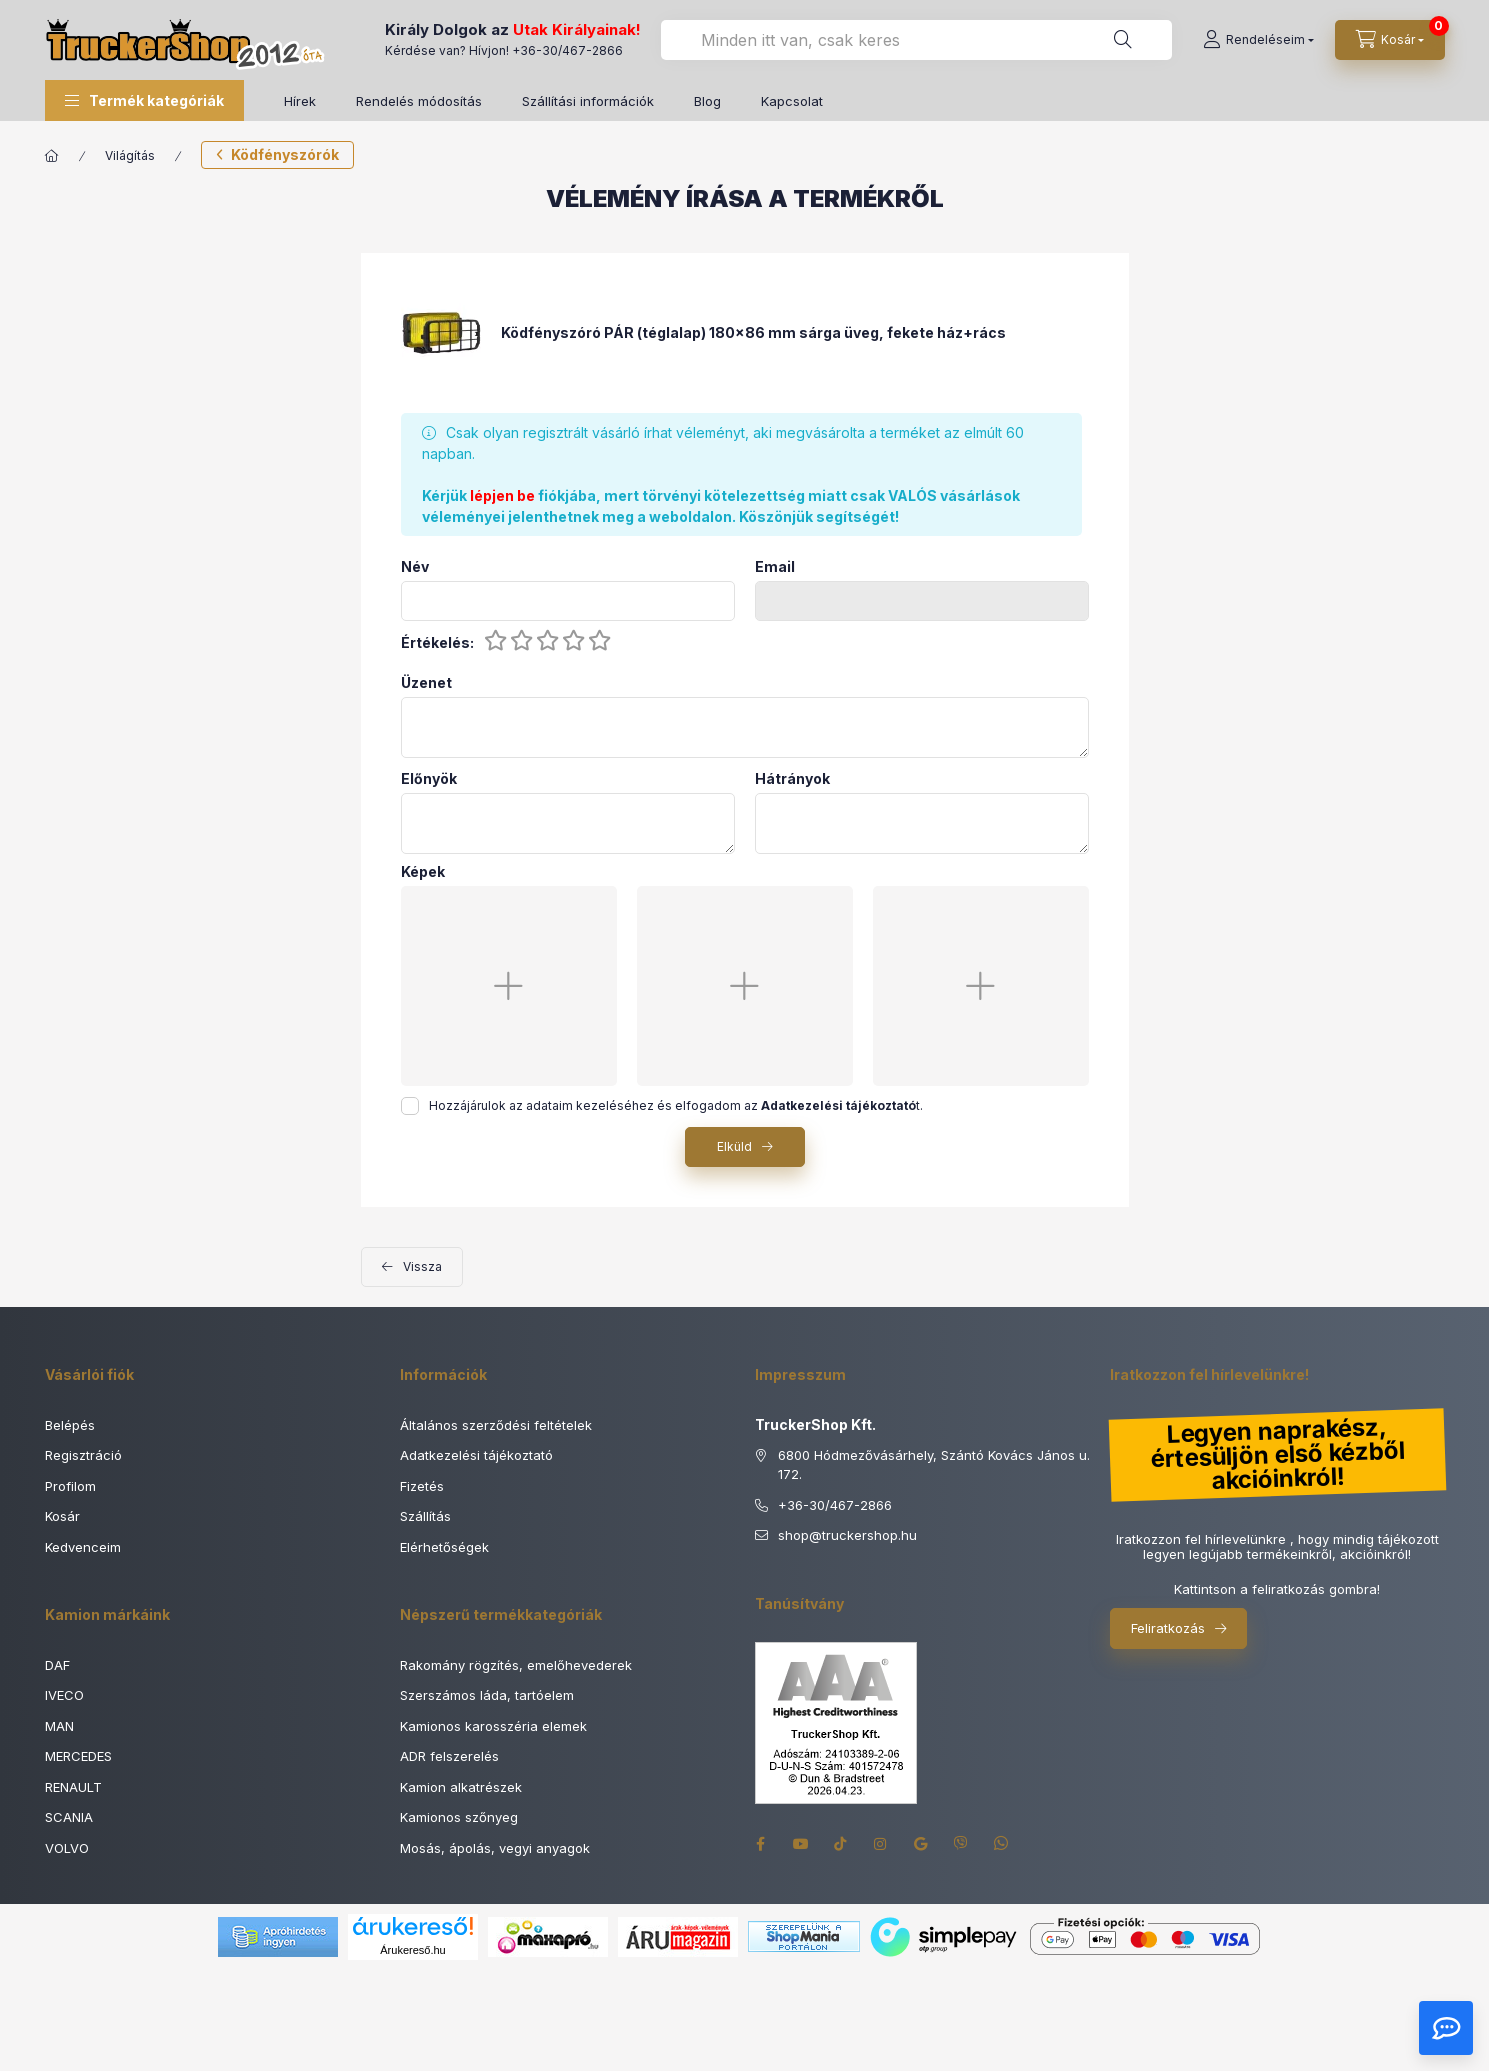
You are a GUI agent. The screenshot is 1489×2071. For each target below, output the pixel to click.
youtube (801, 1844)
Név (415, 567)
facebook (761, 1844)
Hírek (300, 101)
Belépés (70, 1425)
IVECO (64, 1695)
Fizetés (422, 1486)
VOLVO (67, 1848)
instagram (881, 1844)
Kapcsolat (792, 101)
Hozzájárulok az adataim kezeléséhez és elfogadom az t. (676, 1105)
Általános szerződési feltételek (496, 1425)
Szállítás (425, 1516)
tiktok (841, 1844)
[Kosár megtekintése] (1390, 40)
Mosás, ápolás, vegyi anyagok (495, 1848)
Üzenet (426, 683)
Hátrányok (792, 779)
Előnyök (429, 779)
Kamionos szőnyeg (459, 1817)
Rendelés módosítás (419, 101)
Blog (707, 101)
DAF (57, 1665)
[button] (144, 100)
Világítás (130, 155)
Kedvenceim (83, 1547)
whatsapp (1001, 1844)
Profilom (70, 1486)
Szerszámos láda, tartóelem (487, 1695)
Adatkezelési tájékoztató (476, 1455)
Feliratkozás (1168, 1628)
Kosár (62, 1516)
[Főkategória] (52, 156)
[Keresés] (1123, 40)
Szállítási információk (588, 101)
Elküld (734, 1146)
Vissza (422, 1266)
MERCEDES (78, 1756)
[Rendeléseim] (1258, 40)
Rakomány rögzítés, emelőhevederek (516, 1665)
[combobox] (916, 40)
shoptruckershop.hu (847, 1536)
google (921, 1844)
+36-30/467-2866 (567, 50)
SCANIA (69, 1817)
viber (961, 1844)
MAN (59, 1726)
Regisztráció (83, 1455)
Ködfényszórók (285, 154)
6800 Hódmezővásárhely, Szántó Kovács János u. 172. (934, 1465)
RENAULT (73, 1787)
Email (775, 567)
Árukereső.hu (412, 1950)
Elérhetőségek (444, 1547)
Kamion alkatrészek (461, 1787)
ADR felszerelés (449, 1756)
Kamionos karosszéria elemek (493, 1726)
